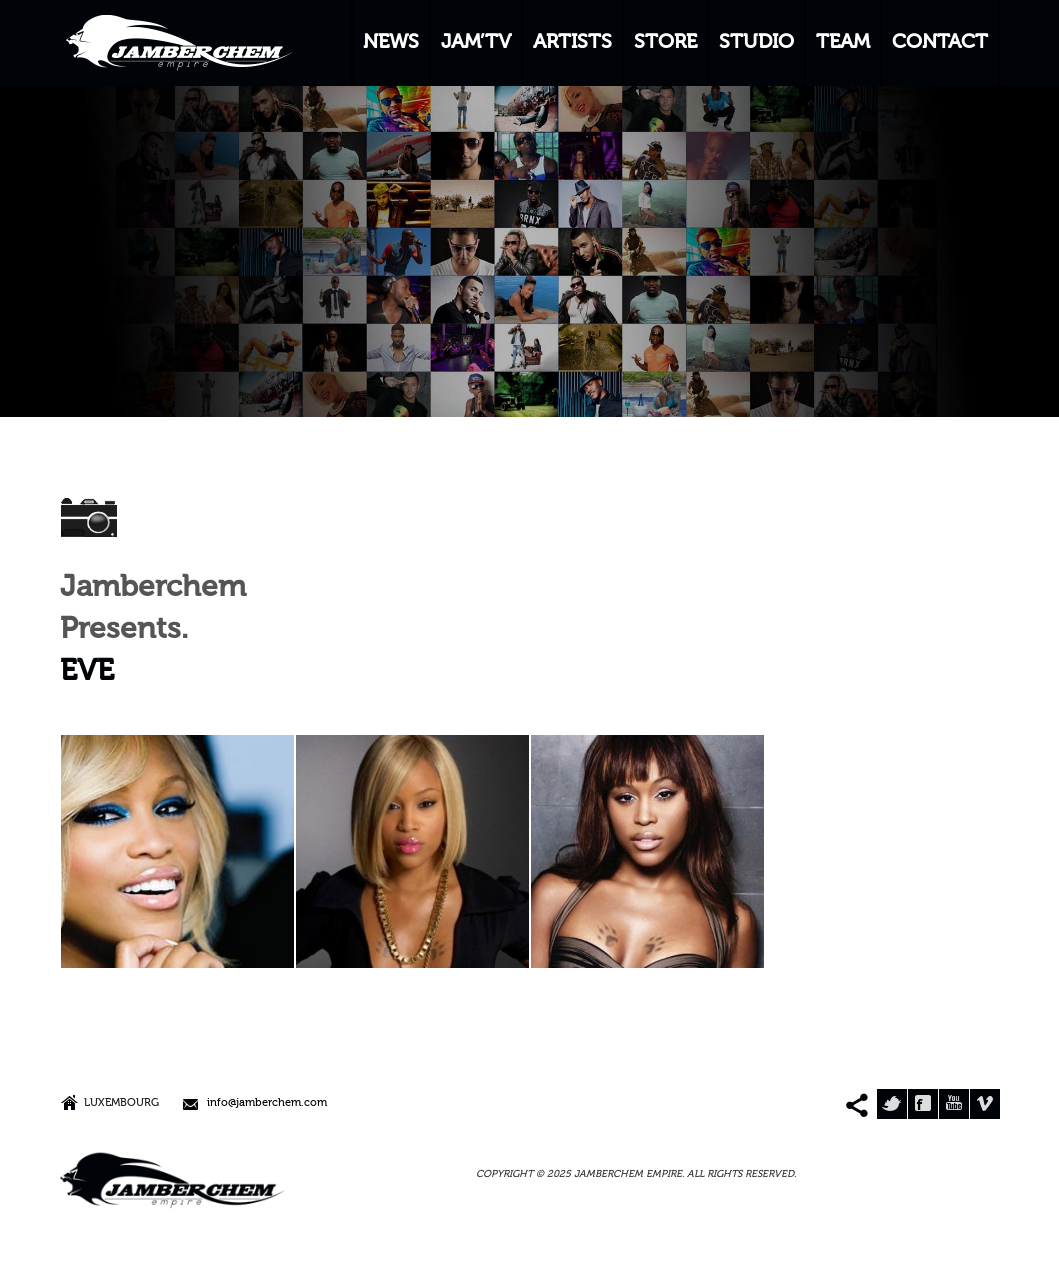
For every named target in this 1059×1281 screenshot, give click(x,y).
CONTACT (940, 43)
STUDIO (756, 43)
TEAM (843, 43)
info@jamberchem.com (267, 1103)
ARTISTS (572, 43)
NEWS (391, 43)
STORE (665, 43)
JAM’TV (476, 43)
